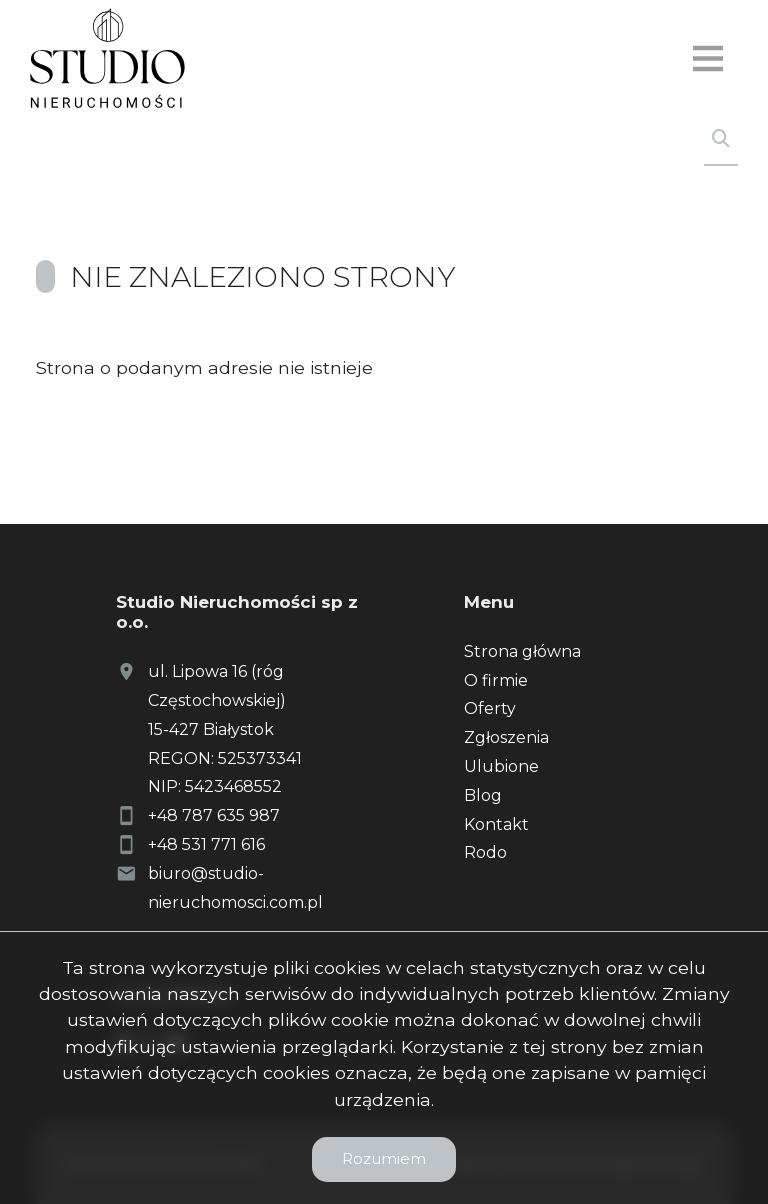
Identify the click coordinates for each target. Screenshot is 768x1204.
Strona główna (522, 651)
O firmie (496, 680)
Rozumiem (384, 1158)
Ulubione (501, 766)
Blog (483, 795)
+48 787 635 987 (214, 815)
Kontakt (496, 824)
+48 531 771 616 (206, 844)
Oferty (490, 708)
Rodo (485, 852)
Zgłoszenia (506, 737)
